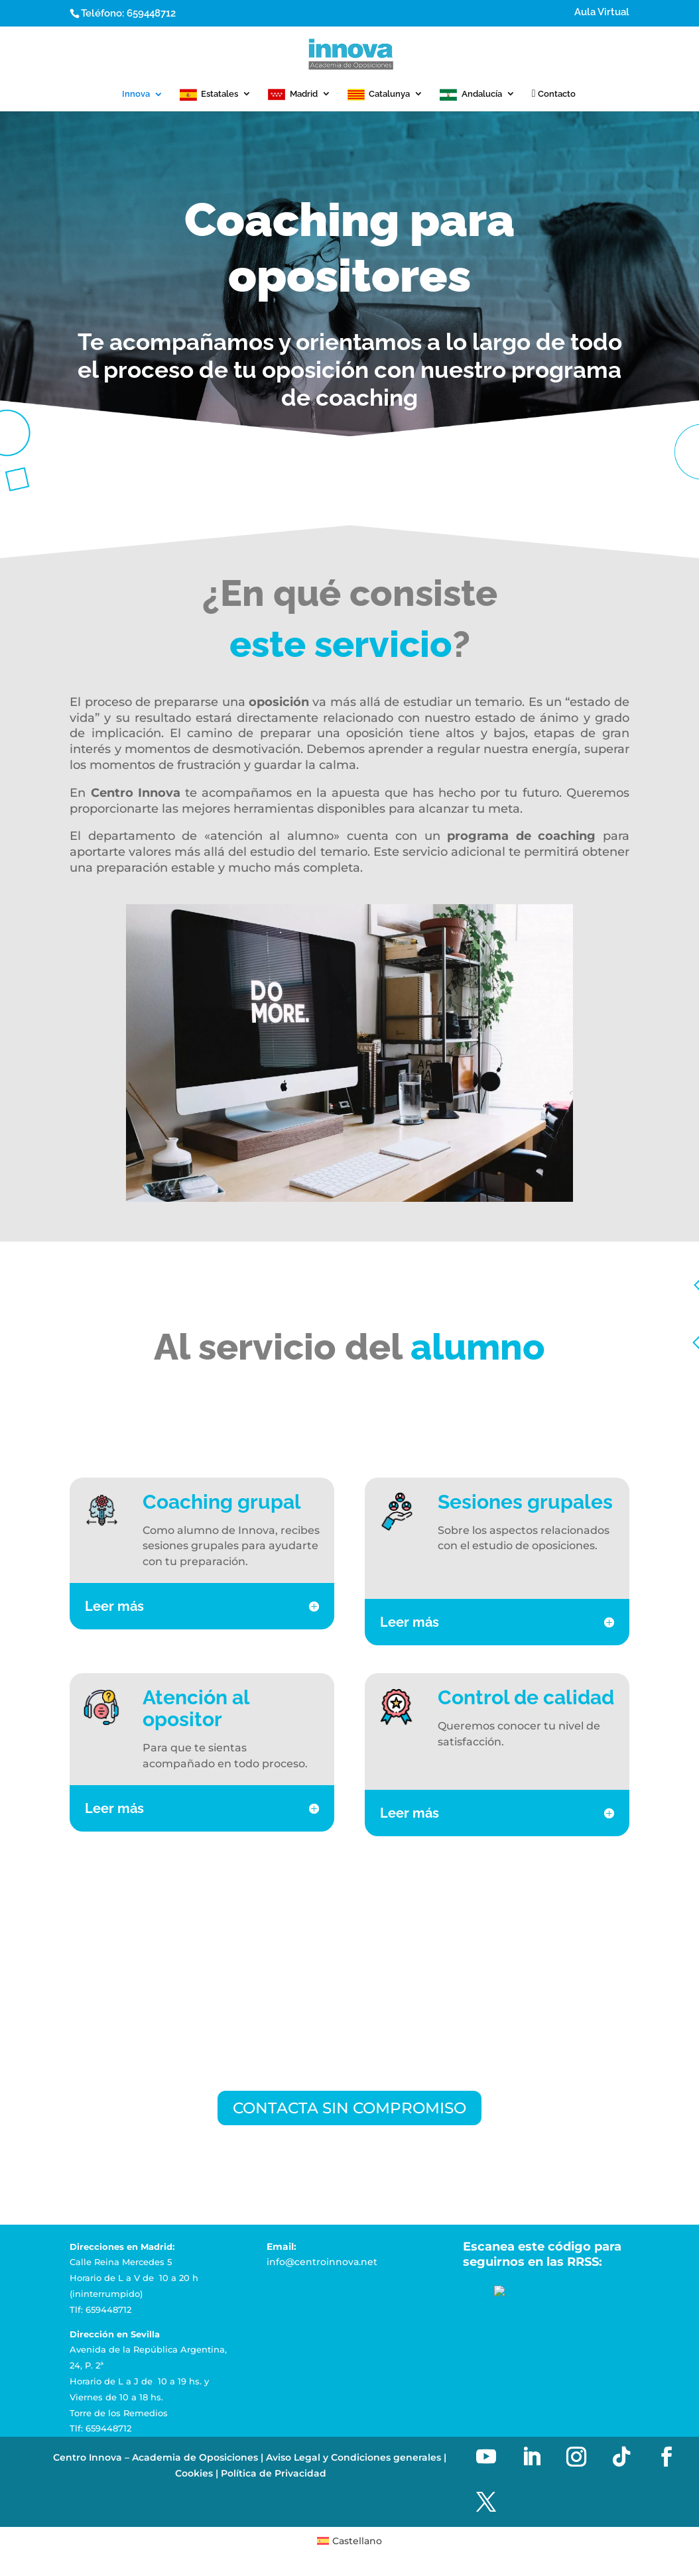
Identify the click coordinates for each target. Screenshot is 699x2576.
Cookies (194, 2475)
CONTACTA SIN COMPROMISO (350, 2108)
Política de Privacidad (273, 2475)
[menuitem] (349, 2542)
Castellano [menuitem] (357, 2543)
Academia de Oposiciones (195, 2459)
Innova (136, 94)
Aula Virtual (601, 12)
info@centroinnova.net (322, 2264)
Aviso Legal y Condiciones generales (353, 2459)
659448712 (151, 13)
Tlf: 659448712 (100, 2311)
